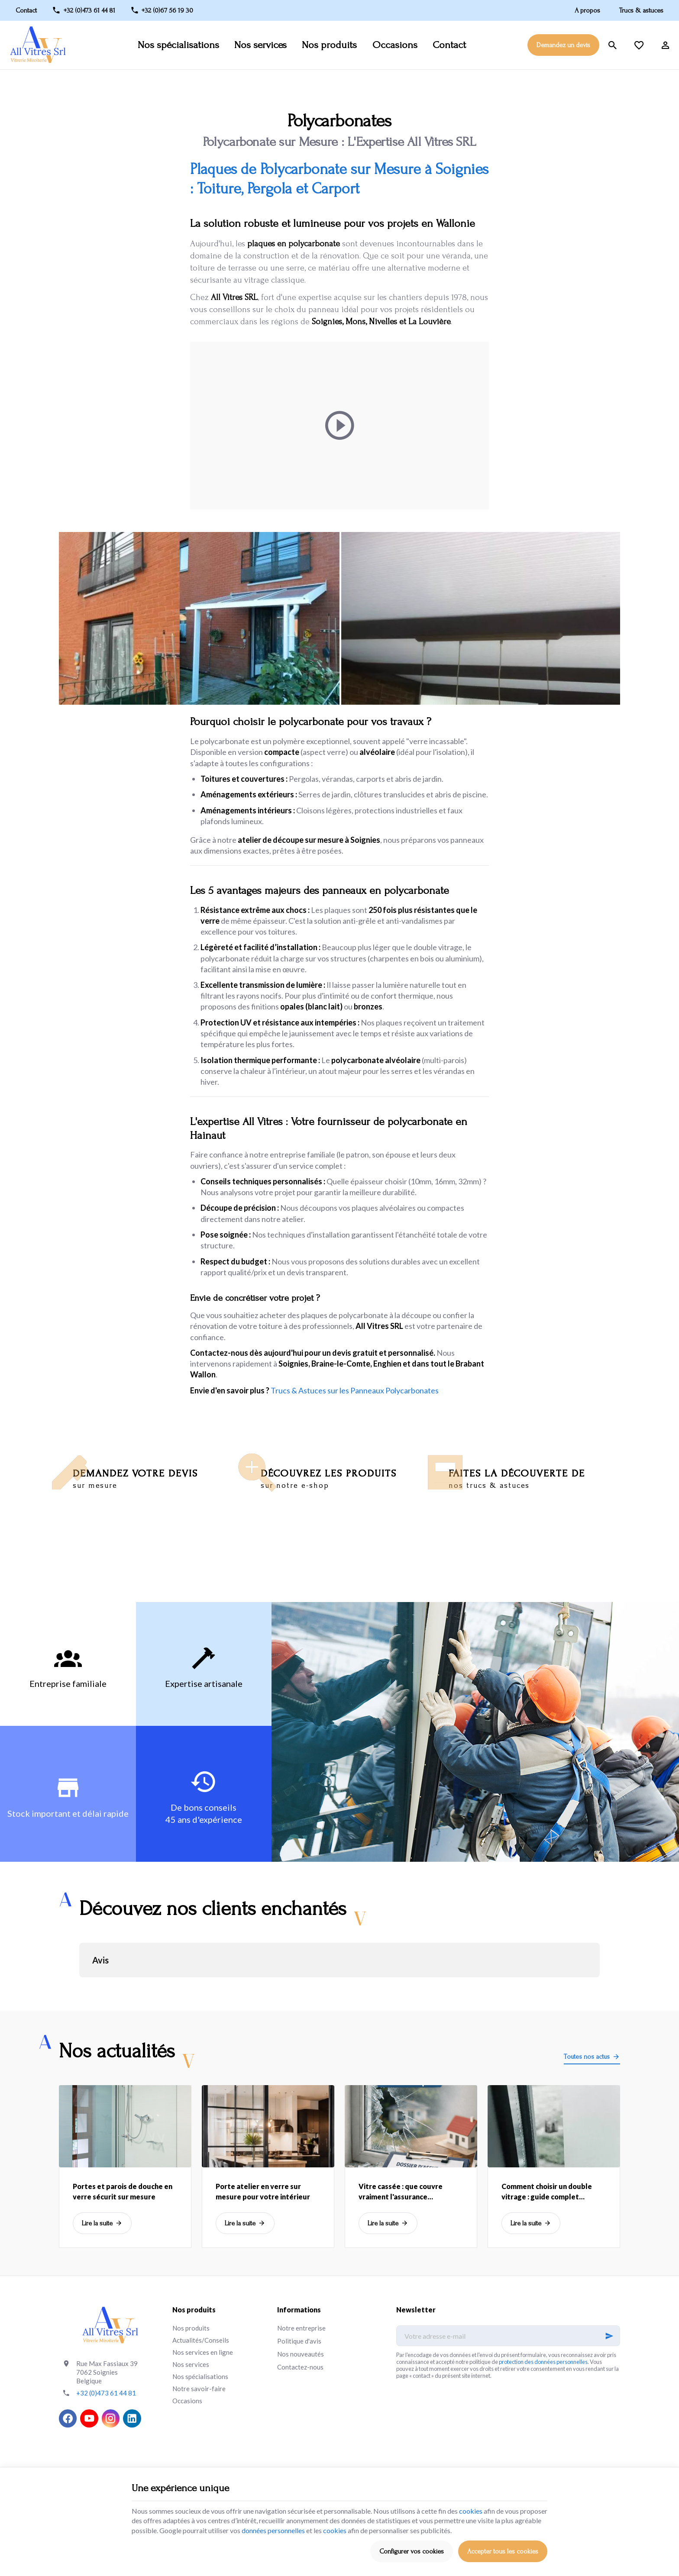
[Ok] (609, 2336)
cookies (470, 2511)
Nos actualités (117, 2051)
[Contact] (30, 10)
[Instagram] (111, 2418)
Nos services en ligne (202, 2352)
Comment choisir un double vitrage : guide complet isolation (546, 2192)
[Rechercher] (612, 45)
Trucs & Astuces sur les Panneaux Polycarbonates (355, 1390)
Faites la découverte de (541, 1479)
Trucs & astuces (641, 10)
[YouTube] (89, 2418)
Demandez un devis (563, 45)
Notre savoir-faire (199, 2388)
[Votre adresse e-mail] (508, 2335)
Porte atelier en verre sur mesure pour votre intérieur (263, 2191)
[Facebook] (68, 2418)
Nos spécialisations (178, 45)
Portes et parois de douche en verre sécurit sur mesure (122, 2191)
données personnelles (273, 2530)
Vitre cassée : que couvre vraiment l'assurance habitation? (401, 2192)
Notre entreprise (301, 2328)
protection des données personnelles (543, 2361)
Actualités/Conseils (200, 2340)
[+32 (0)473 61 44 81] (84, 10)
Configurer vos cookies (411, 2551)
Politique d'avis (299, 2341)
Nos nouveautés (300, 2354)
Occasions (394, 45)
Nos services (260, 45)
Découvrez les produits (353, 1479)
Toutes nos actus (587, 2056)
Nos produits (329, 45)
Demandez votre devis (165, 1479)
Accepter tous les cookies (502, 2551)
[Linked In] (132, 2418)
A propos (587, 10)
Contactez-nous (300, 2367)
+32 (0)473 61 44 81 (106, 2393)
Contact (449, 45)
